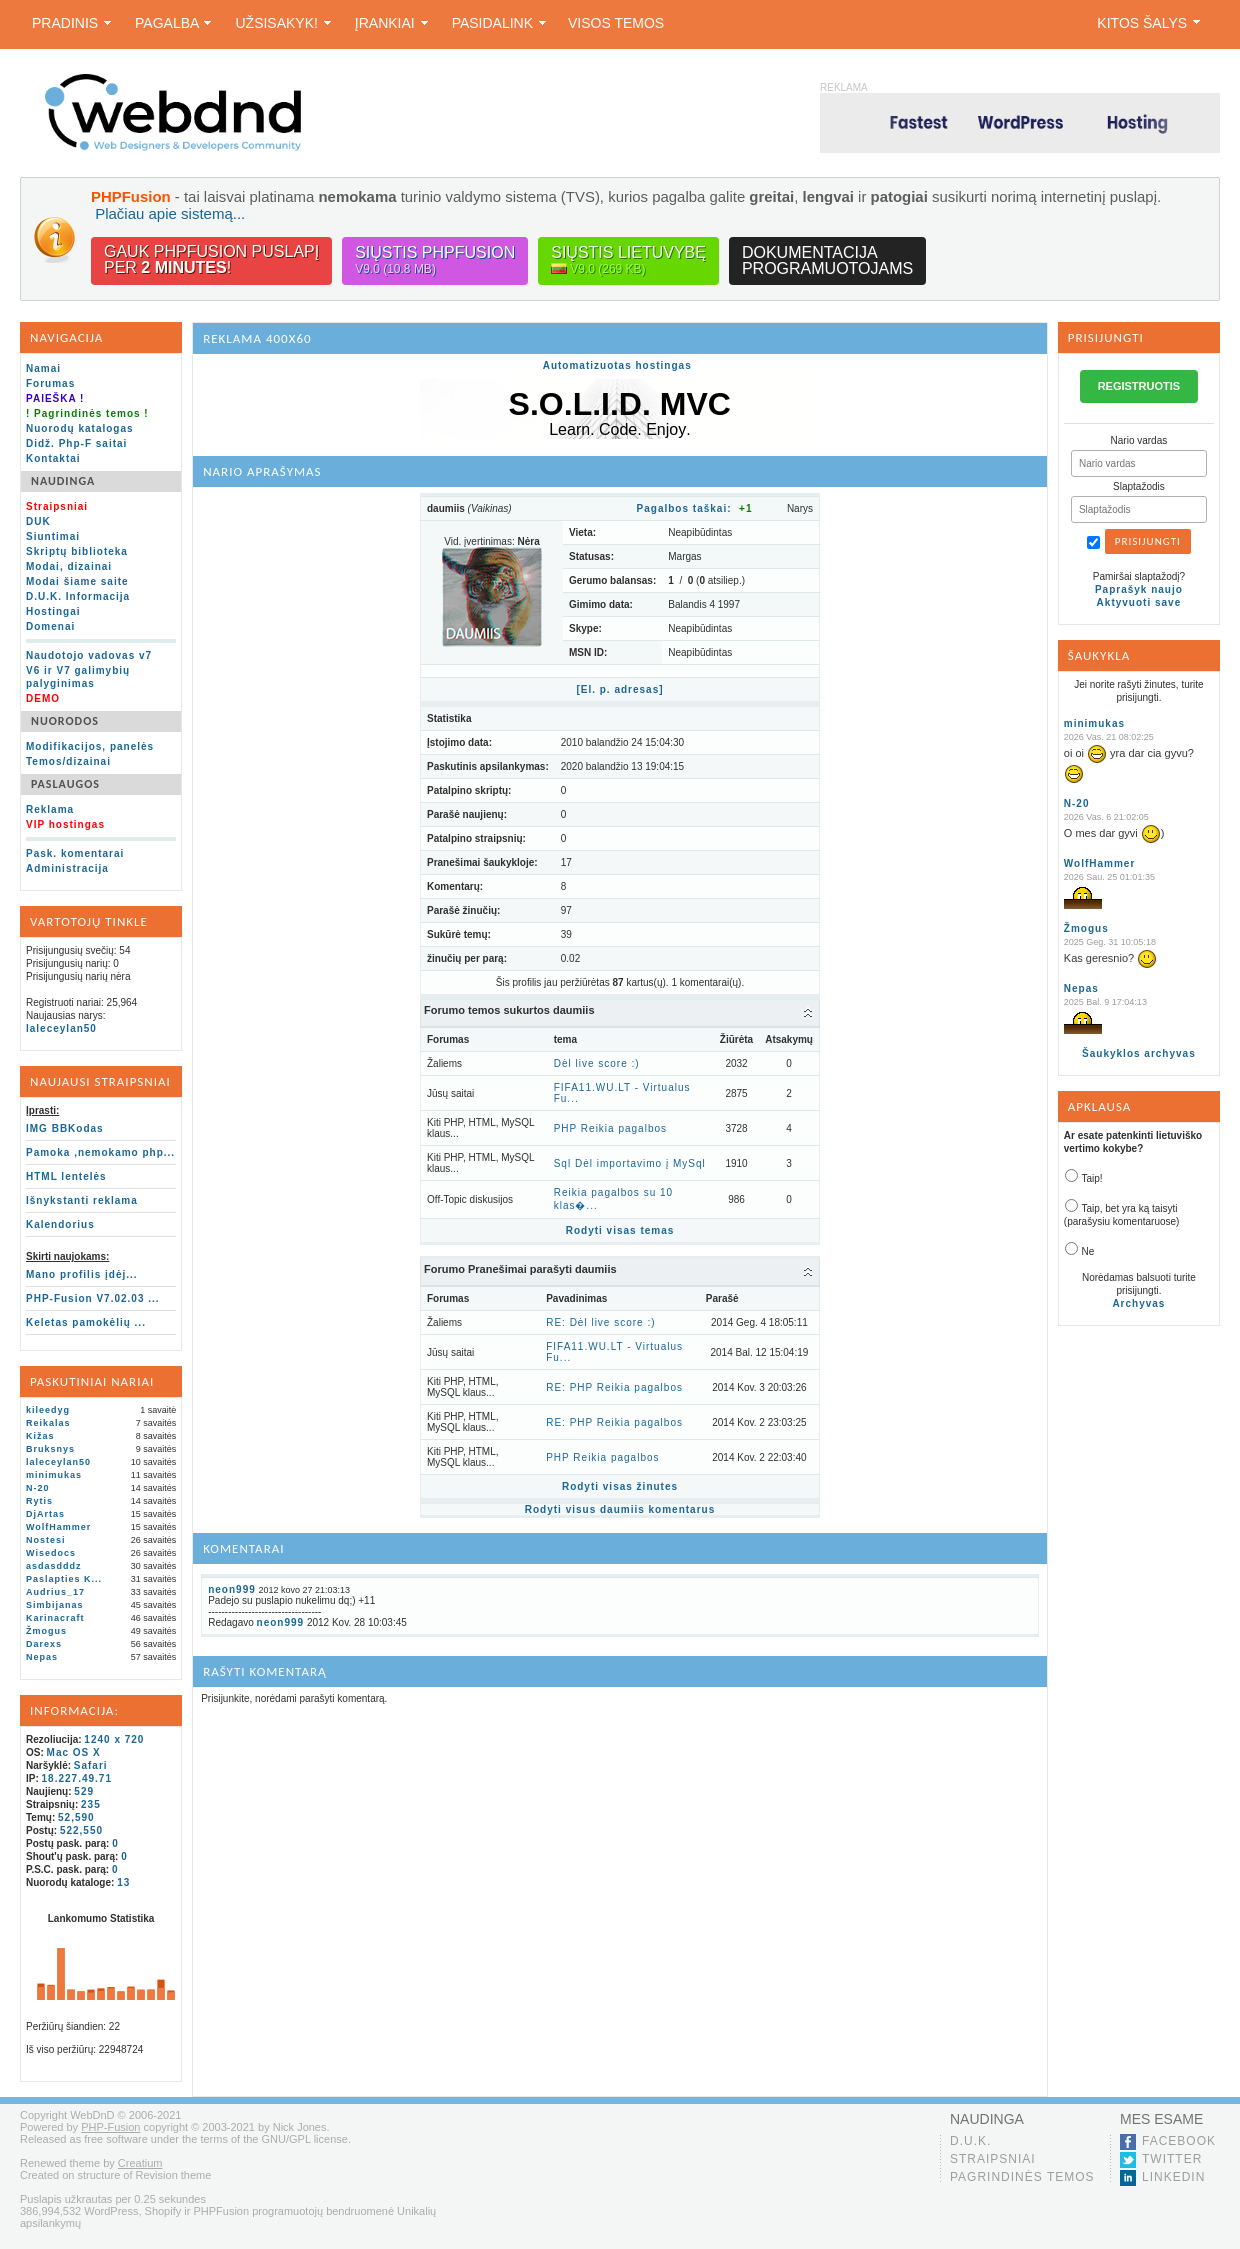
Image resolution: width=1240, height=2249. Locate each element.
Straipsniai (993, 2159)
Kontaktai (53, 458)
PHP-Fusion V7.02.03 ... (93, 1298)
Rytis (39, 1501)
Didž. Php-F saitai (76, 443)
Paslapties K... (64, 1579)
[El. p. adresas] (619, 689)
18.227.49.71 (77, 1778)
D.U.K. (970, 2141)
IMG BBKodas (65, 1128)
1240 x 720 (114, 1739)
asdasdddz (54, 1566)
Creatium (140, 2163)
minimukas (54, 1475)
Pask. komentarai (75, 853)
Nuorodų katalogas (80, 428)
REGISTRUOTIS (1139, 386)
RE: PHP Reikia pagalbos (614, 1387)
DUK (38, 521)
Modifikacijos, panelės (90, 746)
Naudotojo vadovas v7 (89, 655)
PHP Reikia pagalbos (610, 1128)
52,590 (76, 1817)
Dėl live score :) (597, 1063)
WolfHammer (58, 1527)
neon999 (232, 1589)
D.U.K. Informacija (78, 596)
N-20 (38, 1488)
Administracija (67, 868)
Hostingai (53, 611)
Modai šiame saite (77, 581)
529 (84, 1791)
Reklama (50, 809)
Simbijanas (55, 1605)
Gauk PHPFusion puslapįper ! (211, 259)
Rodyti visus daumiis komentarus (620, 1509)
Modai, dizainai (69, 566)
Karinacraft (55, 1618)
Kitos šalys (1148, 23)
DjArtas (45, 1514)
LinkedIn (1173, 2177)
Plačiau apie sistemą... (170, 213)
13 (123, 1882)
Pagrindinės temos (1022, 2177)
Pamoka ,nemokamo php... (100, 1152)
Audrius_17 (55, 1592)
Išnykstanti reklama (82, 1200)
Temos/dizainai (68, 761)
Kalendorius (60, 1224)
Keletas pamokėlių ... (86, 1322)
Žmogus (46, 1631)
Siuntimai (53, 536)
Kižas (40, 1436)
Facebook (1179, 2141)
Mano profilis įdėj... (82, 1274)
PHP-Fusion (110, 2127)
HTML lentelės (66, 1176)
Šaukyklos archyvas (1139, 1053)
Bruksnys (50, 1449)
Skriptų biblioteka (77, 551)
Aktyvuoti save (1139, 602)
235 (91, 1804)
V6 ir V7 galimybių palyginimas (78, 677)
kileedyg (48, 1410)
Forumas (50, 383)
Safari (91, 1765)
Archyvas (1138, 1303)
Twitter (1172, 2159)
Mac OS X (74, 1752)
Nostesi (46, 1540)
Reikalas (48, 1423)
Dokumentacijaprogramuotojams (827, 260)
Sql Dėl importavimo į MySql (630, 1163)
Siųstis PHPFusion (435, 260)
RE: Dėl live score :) (600, 1322)
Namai (43, 368)
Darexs (44, 1644)
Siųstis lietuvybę (628, 260)
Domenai (50, 626)
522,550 (81, 1830)
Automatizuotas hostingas (617, 365)
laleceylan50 (61, 1028)
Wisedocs (51, 1553)
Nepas (42, 1657)
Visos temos (616, 23)
